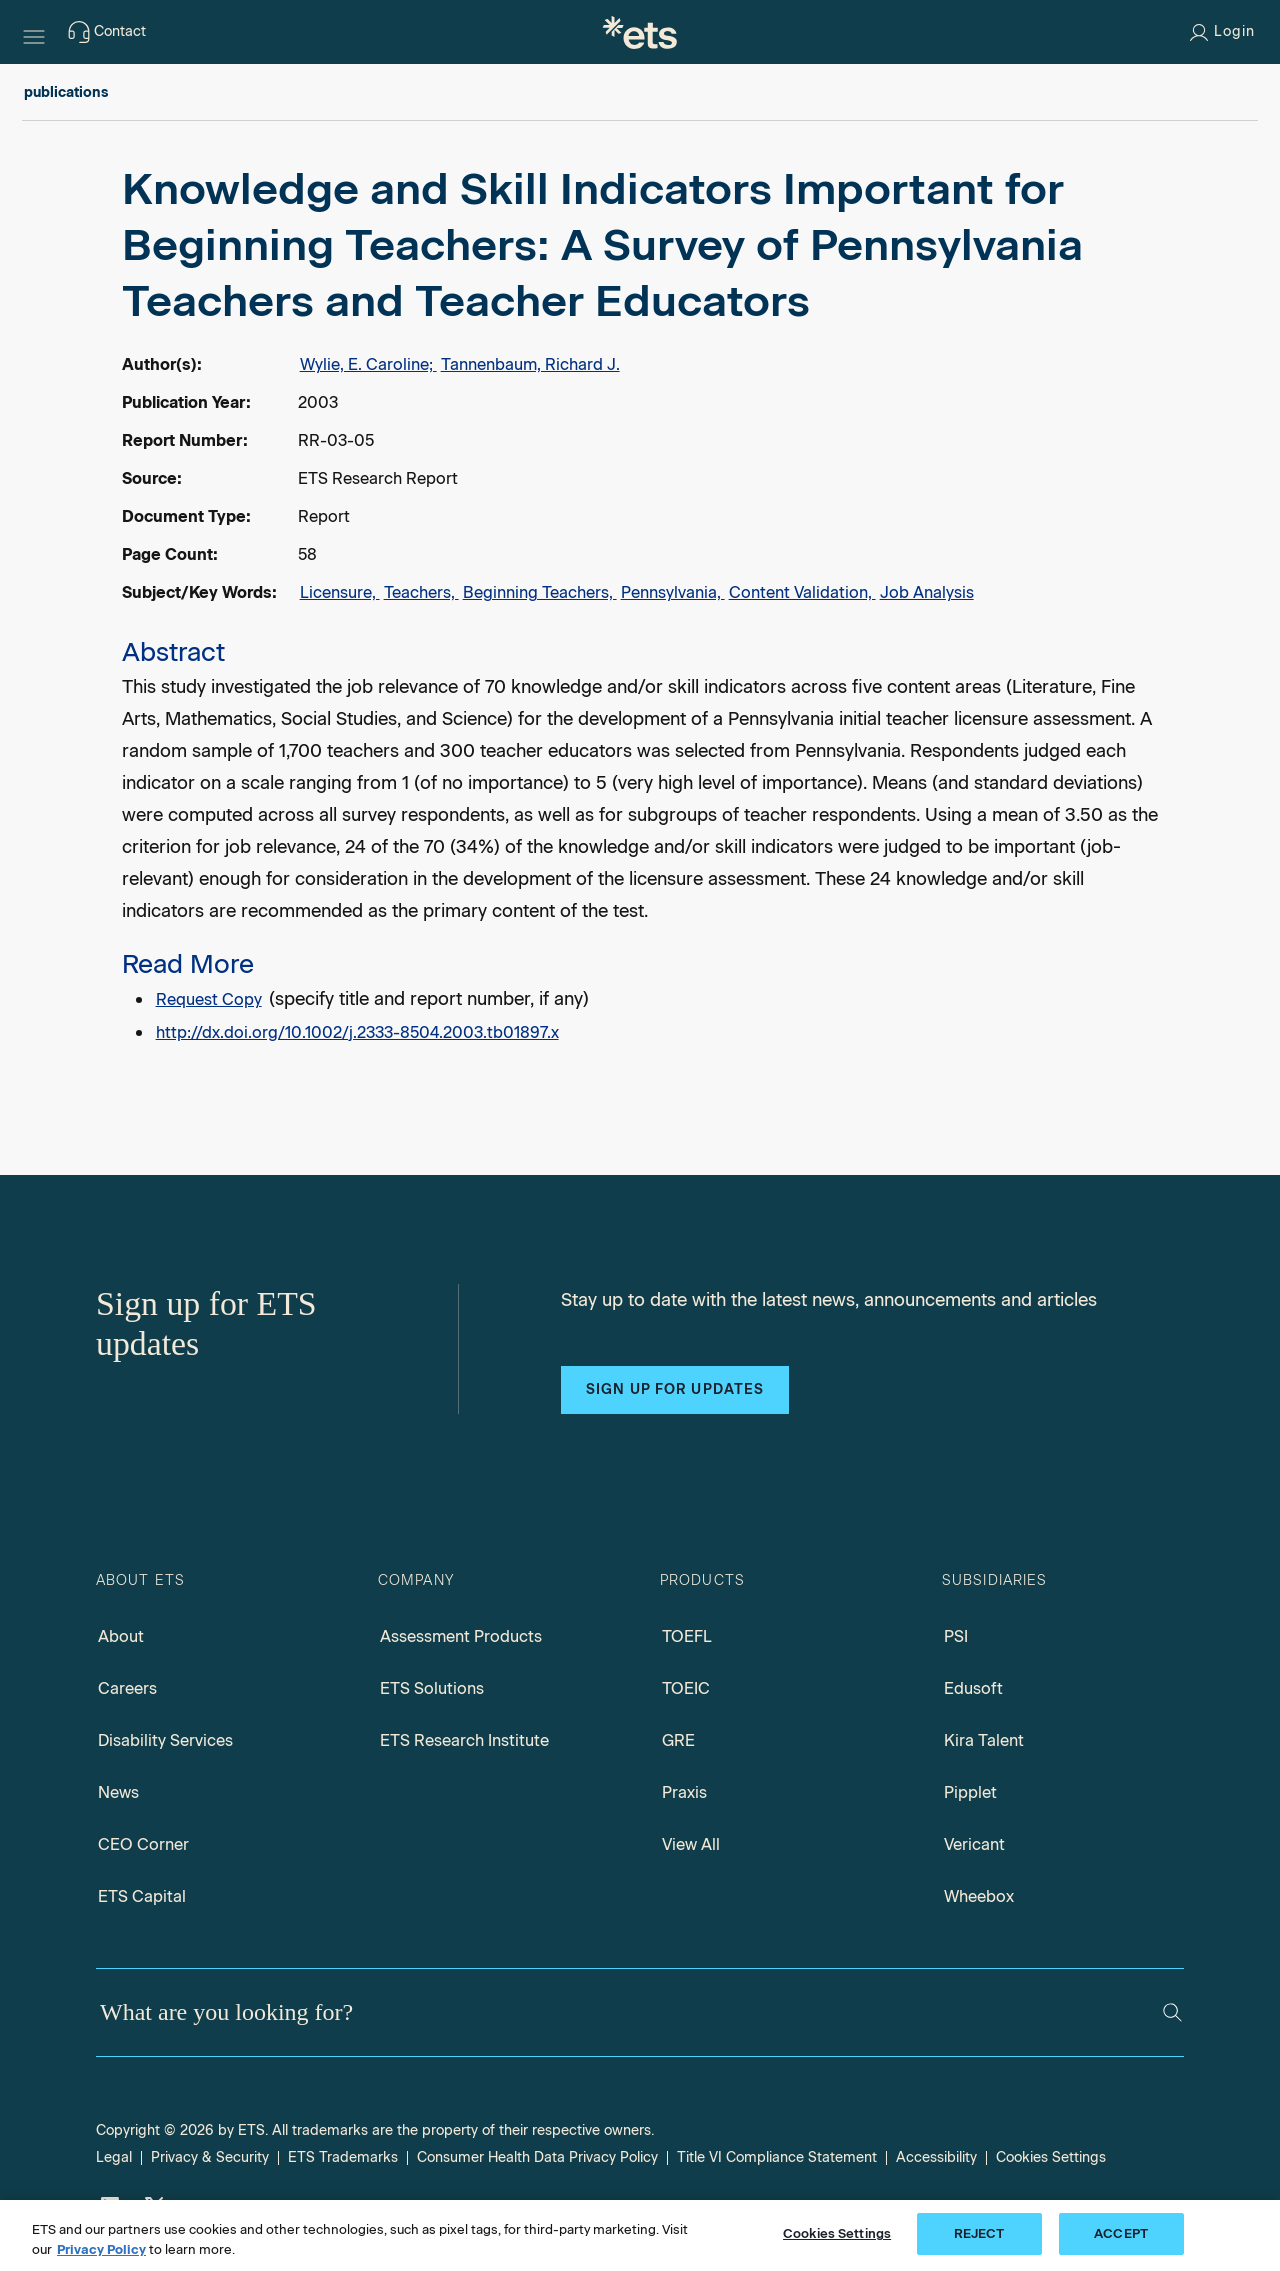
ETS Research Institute (464, 1740)
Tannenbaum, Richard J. (530, 364)
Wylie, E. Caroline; (368, 364)
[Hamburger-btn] (34, 32)
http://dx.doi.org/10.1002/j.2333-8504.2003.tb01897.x (357, 1032)
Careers (127, 1688)
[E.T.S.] (640, 32)
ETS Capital (142, 1896)
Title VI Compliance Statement (777, 2157)
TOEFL (687, 1636)
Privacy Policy (101, 2249)
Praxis (684, 1792)
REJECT (979, 2233)
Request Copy (209, 999)
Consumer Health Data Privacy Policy (537, 2157)
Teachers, (421, 592)
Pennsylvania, (673, 592)
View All (691, 1844)
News (118, 1792)
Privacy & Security (210, 2157)
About (121, 1636)
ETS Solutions (432, 1688)
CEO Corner (143, 1844)
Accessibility (936, 2157)
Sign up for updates (675, 1389)
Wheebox (979, 1896)
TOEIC (686, 1688)
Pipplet (970, 1792)
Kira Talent (984, 1740)
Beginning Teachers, (540, 592)
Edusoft (973, 1688)
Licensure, (340, 592)
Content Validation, (802, 592)
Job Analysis (927, 592)
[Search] (1172, 2012)
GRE (678, 1740)
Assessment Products (461, 1636)
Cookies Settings (1051, 2157)
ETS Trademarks (343, 2157)
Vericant (974, 1844)
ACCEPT (1121, 2233)
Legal (114, 2157)
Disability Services (165, 1740)
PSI (956, 1636)
